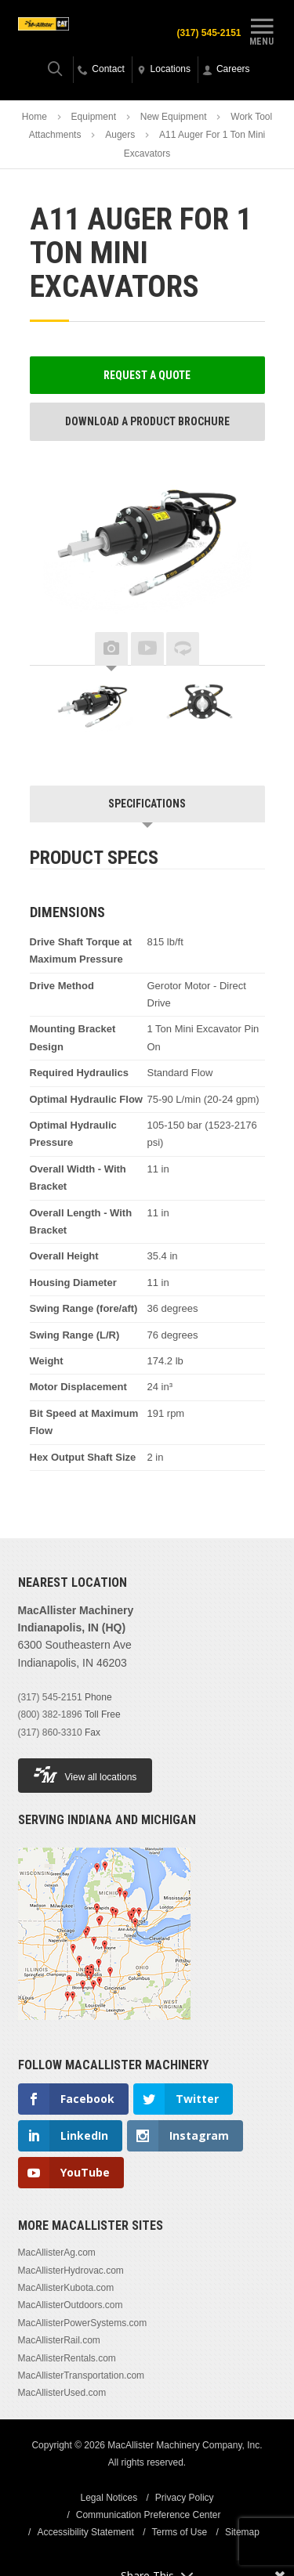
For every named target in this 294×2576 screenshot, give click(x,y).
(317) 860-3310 (50, 1732)
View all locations (85, 1774)
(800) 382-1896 (50, 1714)
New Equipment (173, 116)
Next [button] (241, 649)
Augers (120, 134)
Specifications (147, 803)
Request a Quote (147, 375)
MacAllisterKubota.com (66, 2287)
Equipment (93, 116)
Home (34, 116)
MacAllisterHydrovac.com (71, 2270)
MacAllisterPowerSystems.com (82, 2323)
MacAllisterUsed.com (62, 2392)
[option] (92, 709)
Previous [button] (53, 649)
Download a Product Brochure (147, 421)
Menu (262, 29)
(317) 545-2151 (208, 32)
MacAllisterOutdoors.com (70, 2305)
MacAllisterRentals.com (67, 2358)
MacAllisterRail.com (59, 2340)
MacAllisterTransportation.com (81, 2375)
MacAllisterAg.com (57, 2252)
